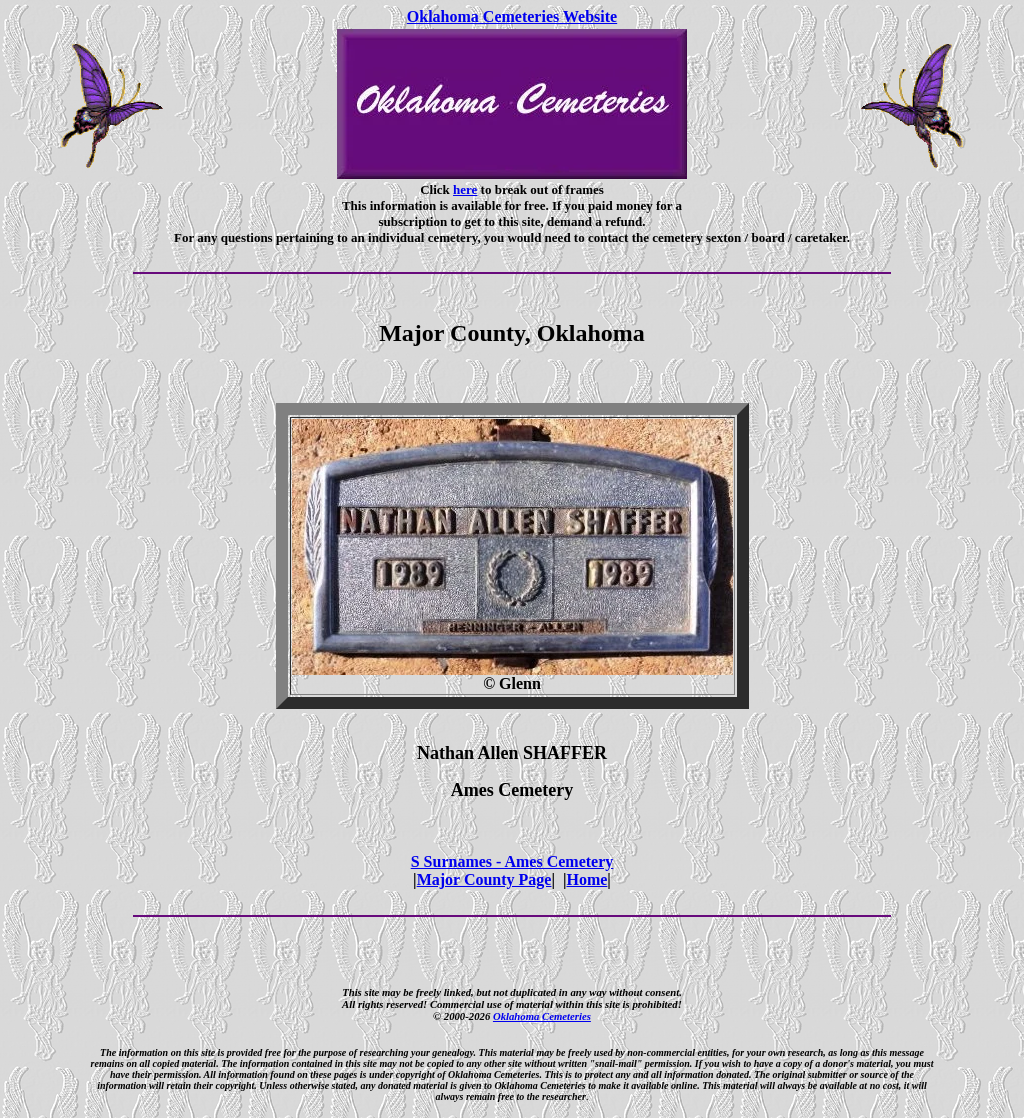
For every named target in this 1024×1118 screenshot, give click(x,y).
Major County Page (484, 879)
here (465, 189)
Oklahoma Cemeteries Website (512, 16)
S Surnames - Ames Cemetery (512, 861)
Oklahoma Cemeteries (542, 1016)
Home (586, 879)
